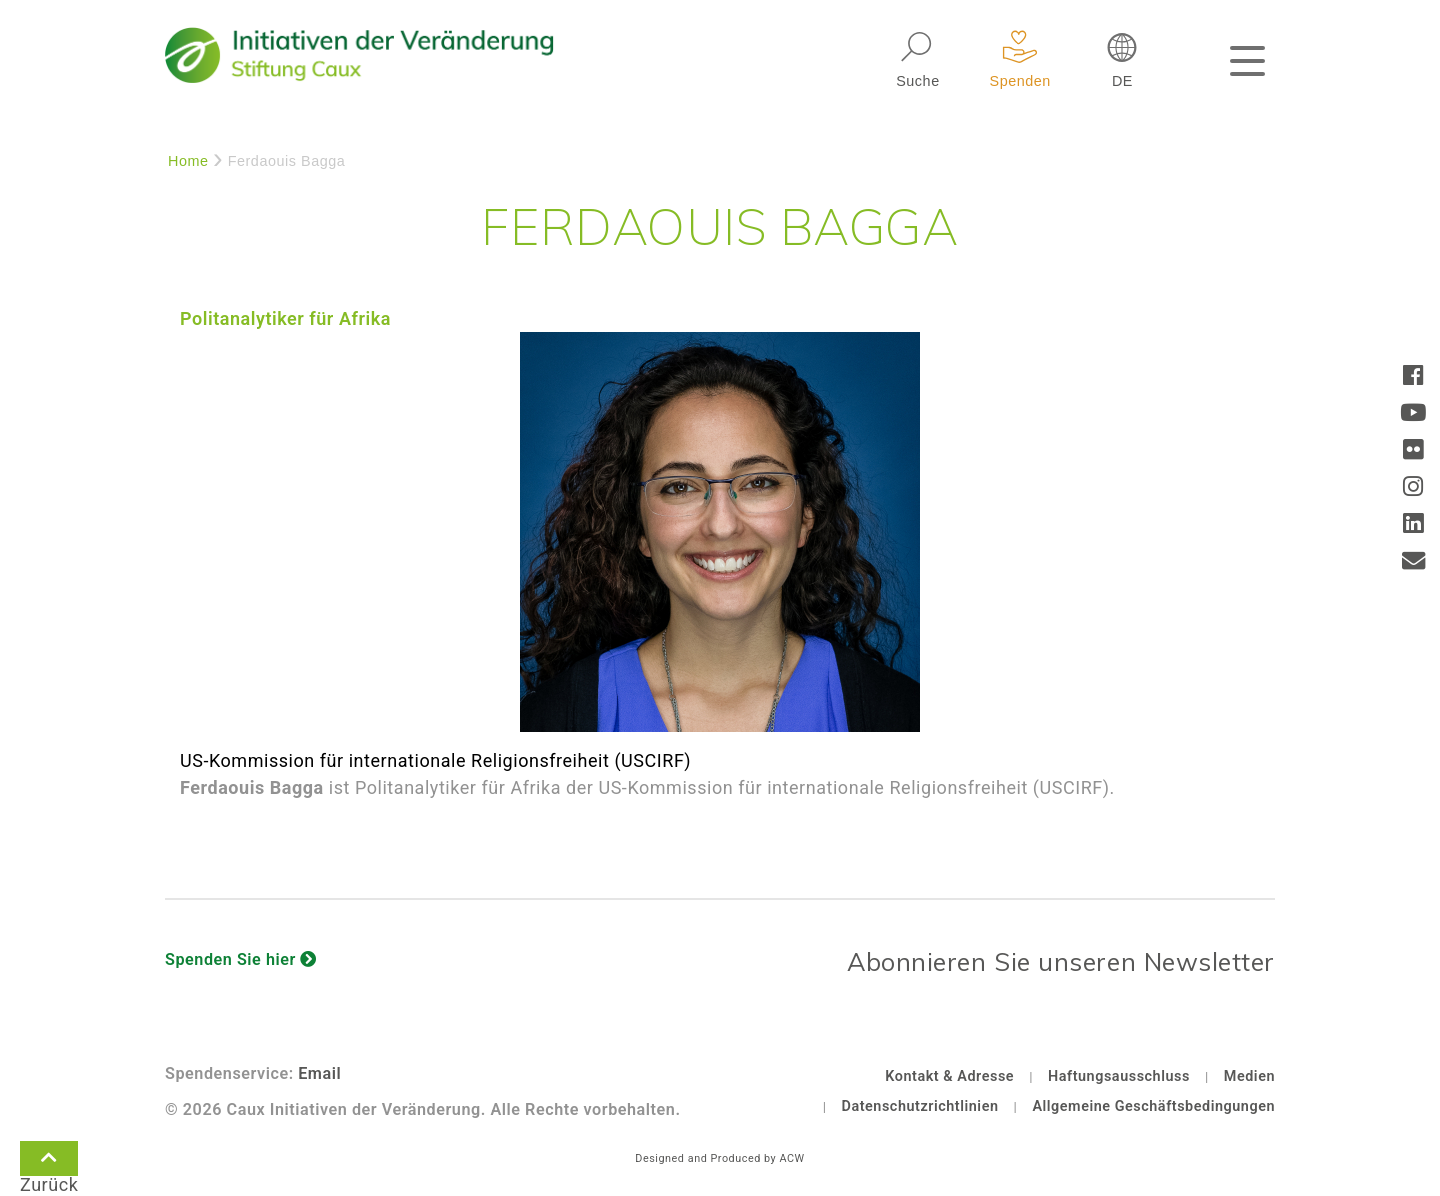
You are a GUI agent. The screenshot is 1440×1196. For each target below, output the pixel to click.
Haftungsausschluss (1119, 1076)
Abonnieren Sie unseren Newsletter (1061, 961)
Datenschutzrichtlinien (920, 1106)
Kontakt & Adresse (949, 1076)
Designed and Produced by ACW (719, 1158)
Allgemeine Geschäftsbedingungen (1153, 1106)
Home (188, 161)
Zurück (49, 1162)
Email (319, 1073)
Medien (1249, 1076)
